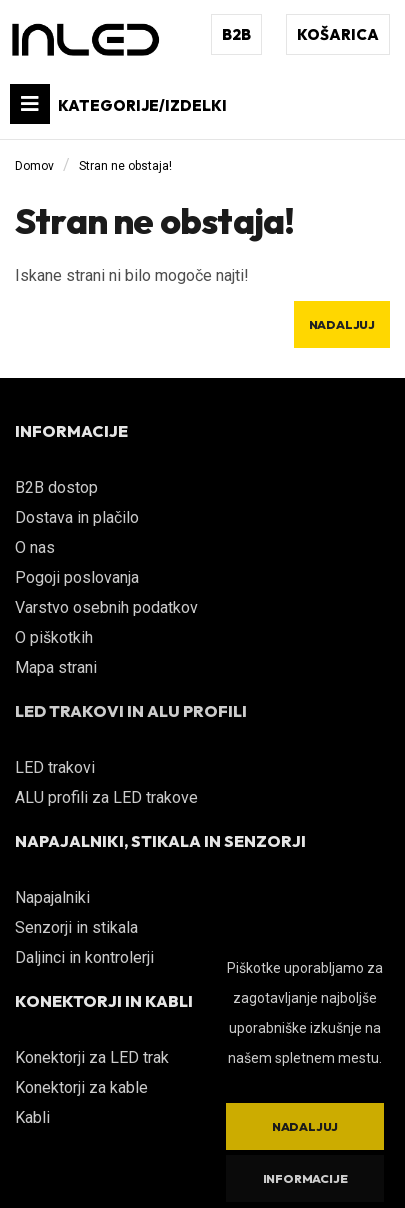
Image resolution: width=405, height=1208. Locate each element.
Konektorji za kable (81, 1087)
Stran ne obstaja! (125, 166)
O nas (35, 547)
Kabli (32, 1117)
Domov (34, 166)
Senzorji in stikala (76, 927)
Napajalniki (52, 897)
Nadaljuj (342, 324)
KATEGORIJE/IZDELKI (118, 104)
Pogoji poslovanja (77, 577)
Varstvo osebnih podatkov (106, 607)
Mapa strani (56, 667)
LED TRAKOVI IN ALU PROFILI (131, 711)
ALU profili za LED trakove (106, 797)
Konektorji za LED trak (92, 1057)
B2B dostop (56, 487)
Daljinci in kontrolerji (84, 957)
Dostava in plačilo (77, 517)
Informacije (305, 1178)
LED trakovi (55, 767)
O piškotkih (54, 637)
